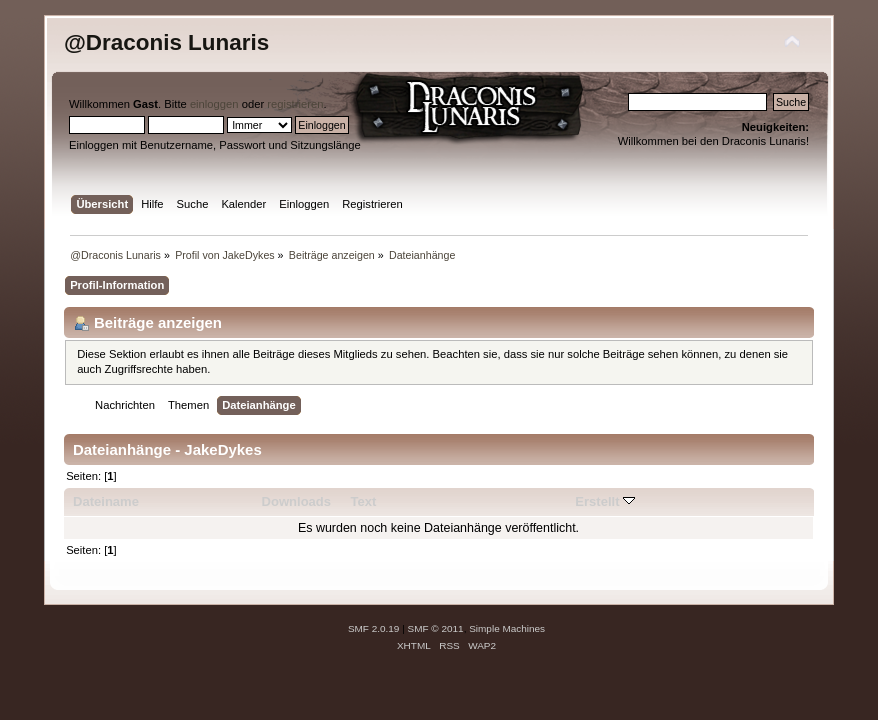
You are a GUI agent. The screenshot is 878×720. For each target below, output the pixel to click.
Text (363, 501)
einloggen (214, 104)
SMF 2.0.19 (374, 628)
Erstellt (605, 501)
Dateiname (106, 501)
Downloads (297, 501)
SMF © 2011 (436, 628)
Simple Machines (507, 628)
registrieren (295, 104)
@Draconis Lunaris (166, 42)
